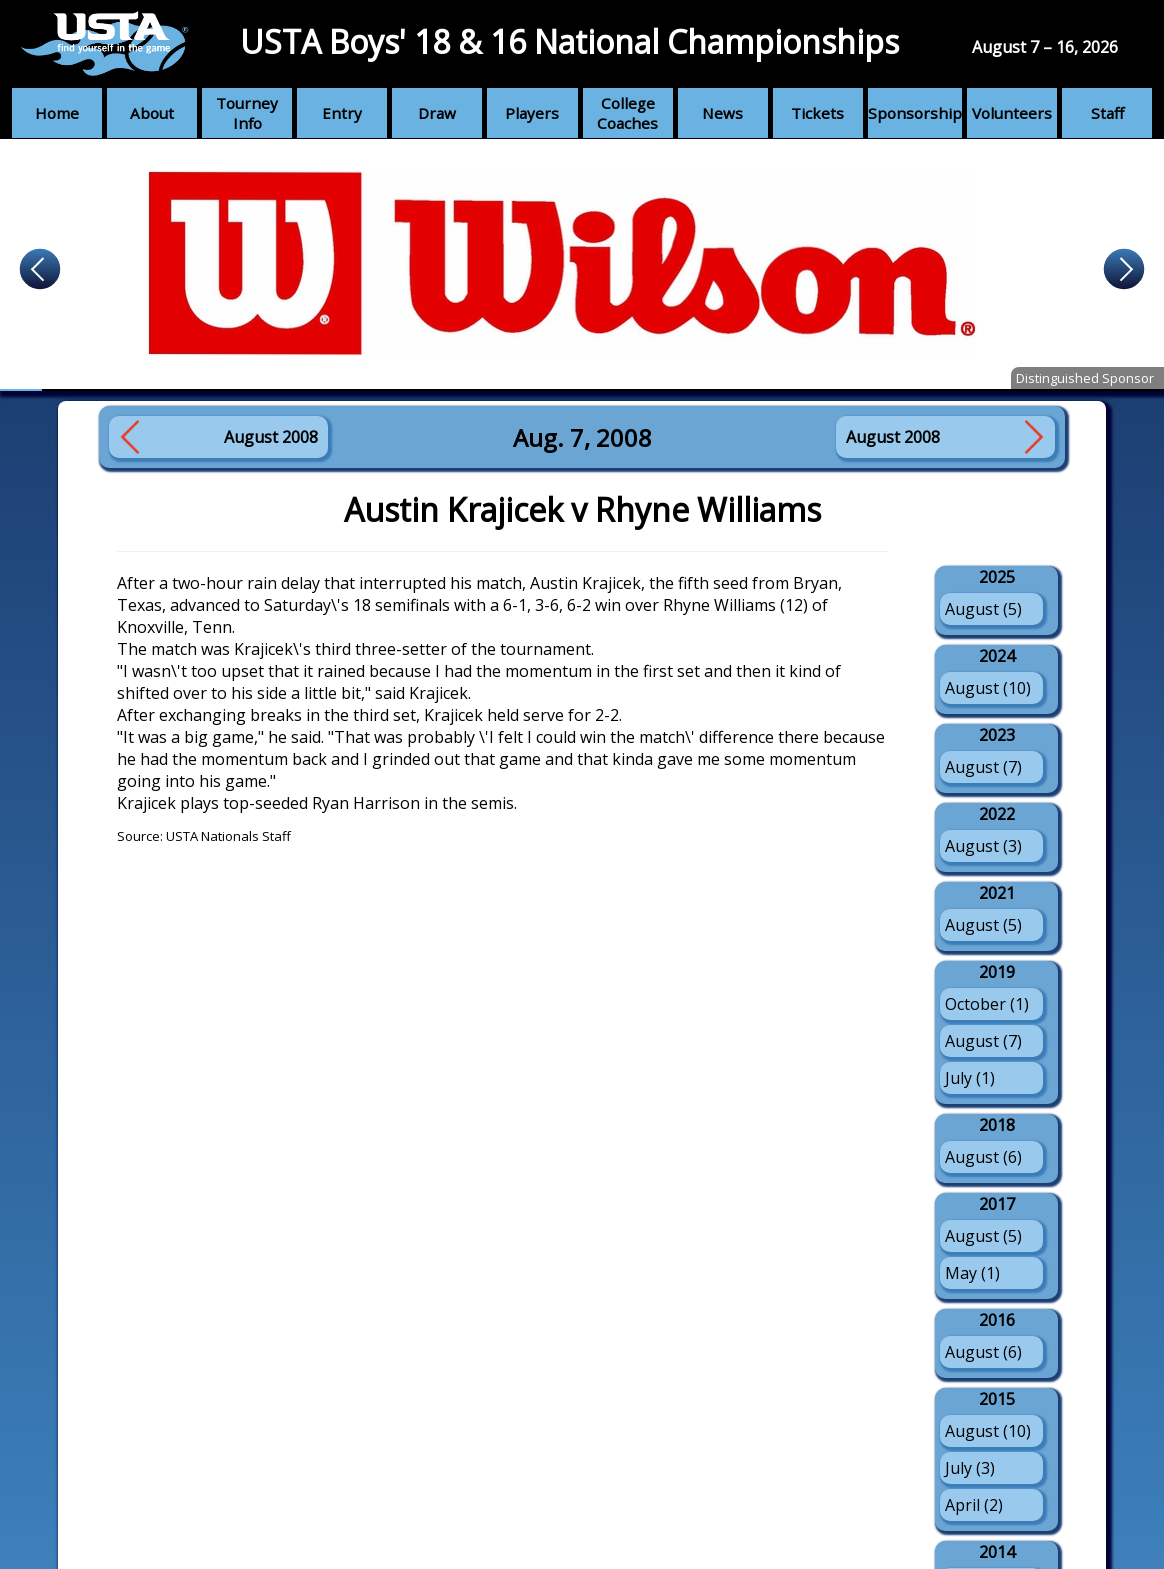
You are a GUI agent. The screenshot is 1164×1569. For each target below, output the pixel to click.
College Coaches (627, 113)
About (152, 113)
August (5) (983, 609)
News (722, 113)
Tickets (817, 113)
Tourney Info (247, 113)
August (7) (983, 767)
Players (532, 113)
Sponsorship (915, 113)
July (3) (970, 1468)
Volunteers (1012, 113)
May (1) (972, 1273)
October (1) (987, 1004)
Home (57, 113)
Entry (342, 113)
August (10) (988, 688)
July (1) (970, 1078)
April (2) (974, 1505)
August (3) (983, 846)
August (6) (983, 1157)
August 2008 (271, 437)
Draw (437, 113)
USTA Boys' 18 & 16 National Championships (569, 41)
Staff (1107, 113)
